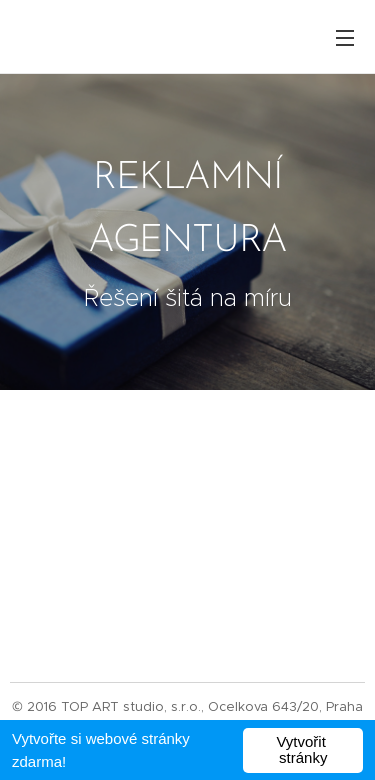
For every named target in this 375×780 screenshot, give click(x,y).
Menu (345, 38)
